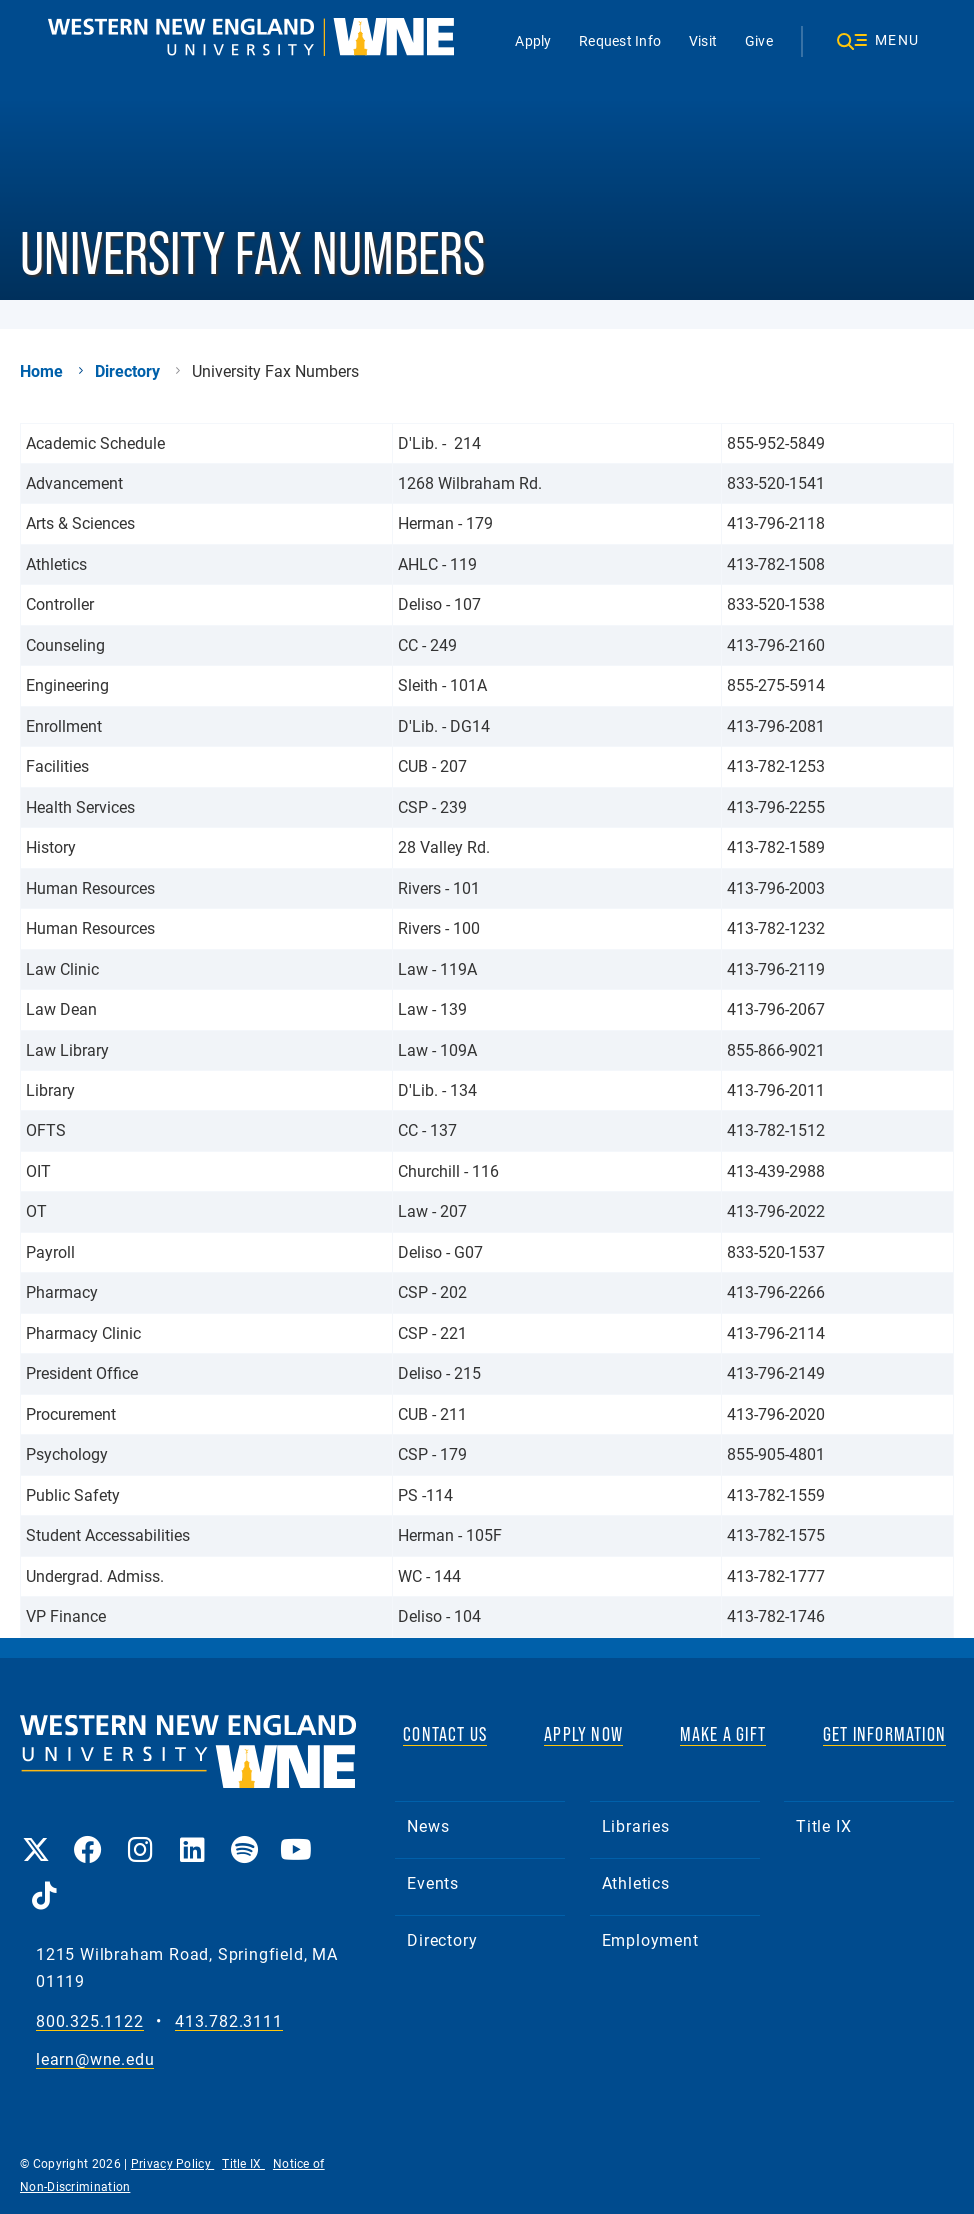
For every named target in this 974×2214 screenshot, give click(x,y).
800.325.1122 (90, 2021)
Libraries (636, 1825)
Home (41, 371)
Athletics (636, 1882)
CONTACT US (445, 1734)
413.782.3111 (229, 2021)
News (428, 1825)
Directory (127, 371)
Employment (650, 1939)
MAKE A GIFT (723, 1734)
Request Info (620, 40)
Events (433, 1882)
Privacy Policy (173, 2163)
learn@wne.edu (95, 2059)
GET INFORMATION (884, 1734)
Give (759, 40)
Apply (533, 40)
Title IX (823, 1825)
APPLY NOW (583, 1734)
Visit (703, 40)
